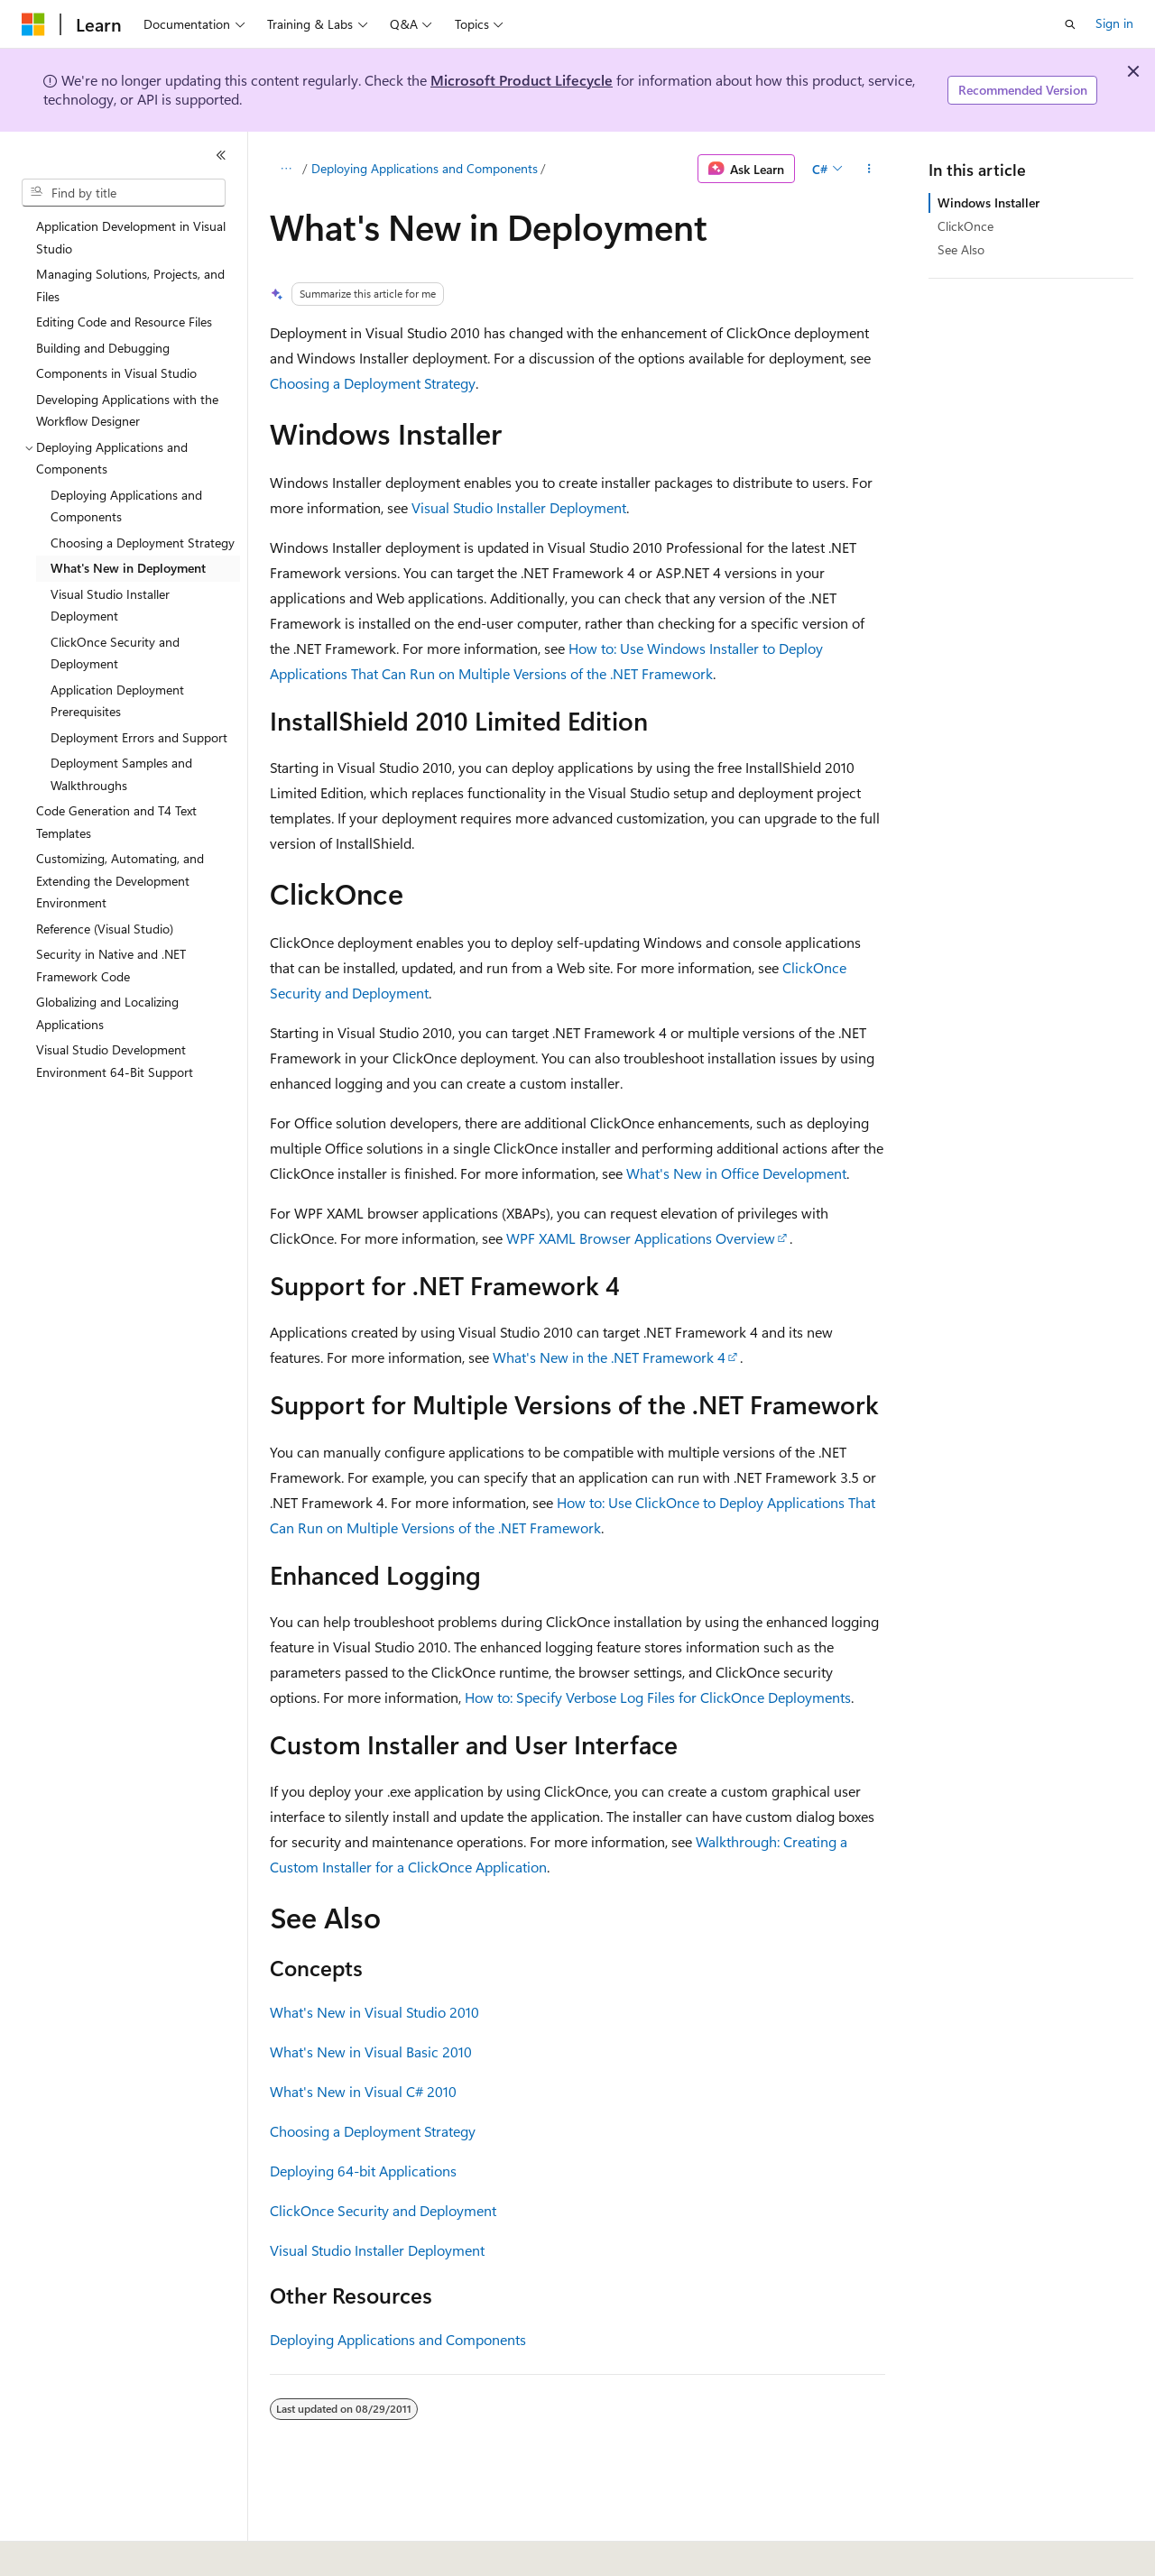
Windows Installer (989, 202)
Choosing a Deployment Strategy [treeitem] (143, 542)
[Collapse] (221, 155)
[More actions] (869, 168)
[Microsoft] (33, 24)
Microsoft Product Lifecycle (521, 79)
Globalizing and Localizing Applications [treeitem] (107, 1013)
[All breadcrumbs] (285, 168)
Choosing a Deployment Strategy (373, 382)
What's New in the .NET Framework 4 (609, 1357)
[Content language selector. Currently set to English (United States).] (104, 2549)
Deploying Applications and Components (424, 168)
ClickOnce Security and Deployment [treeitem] (115, 653)
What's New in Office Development (736, 1173)
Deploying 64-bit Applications (363, 2170)
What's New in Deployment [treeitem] (128, 567)
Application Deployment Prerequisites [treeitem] (117, 701)
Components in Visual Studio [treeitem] (116, 373)
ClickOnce (965, 226)
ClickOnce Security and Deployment (383, 2210)
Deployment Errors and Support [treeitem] (139, 737)
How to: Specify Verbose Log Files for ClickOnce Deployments (658, 1697)
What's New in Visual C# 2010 (363, 2091)
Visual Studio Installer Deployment (518, 507)
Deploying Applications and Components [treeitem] (126, 506)
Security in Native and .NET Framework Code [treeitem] (111, 965)
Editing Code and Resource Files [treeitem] (124, 321)
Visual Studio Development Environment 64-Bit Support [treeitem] (114, 1061)
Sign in (1114, 23)
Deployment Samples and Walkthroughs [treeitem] (121, 774)
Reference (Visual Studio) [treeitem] (104, 928)
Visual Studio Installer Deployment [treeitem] (110, 605)
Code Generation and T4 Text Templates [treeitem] (116, 822)
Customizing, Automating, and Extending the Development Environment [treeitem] (120, 880)
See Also (961, 249)
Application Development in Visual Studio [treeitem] (131, 237)
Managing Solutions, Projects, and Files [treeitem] (130, 285)
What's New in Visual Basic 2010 (371, 2051)
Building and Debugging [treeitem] (103, 347)
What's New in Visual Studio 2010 (374, 2011)
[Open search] (1070, 24)
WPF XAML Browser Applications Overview (640, 1237)
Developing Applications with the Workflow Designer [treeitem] (127, 410)
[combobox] (124, 193)
